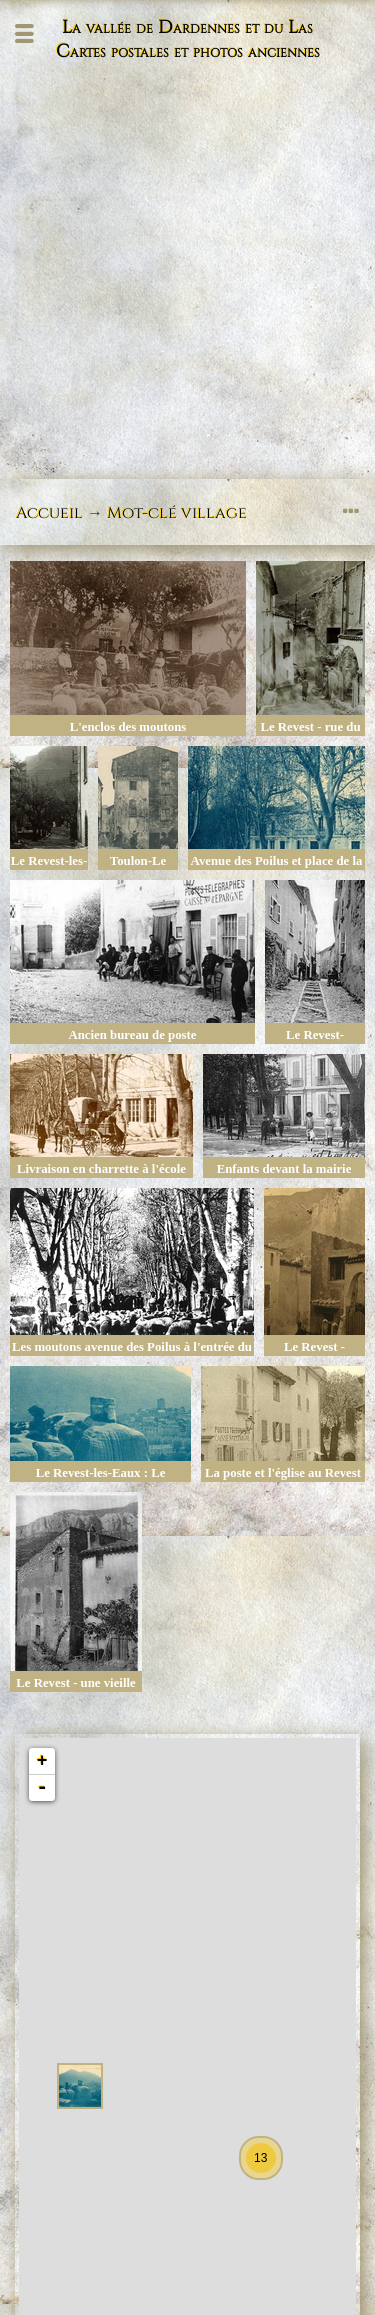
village (214, 513)
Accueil (49, 513)
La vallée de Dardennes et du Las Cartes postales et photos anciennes (188, 40)
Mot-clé (142, 513)
